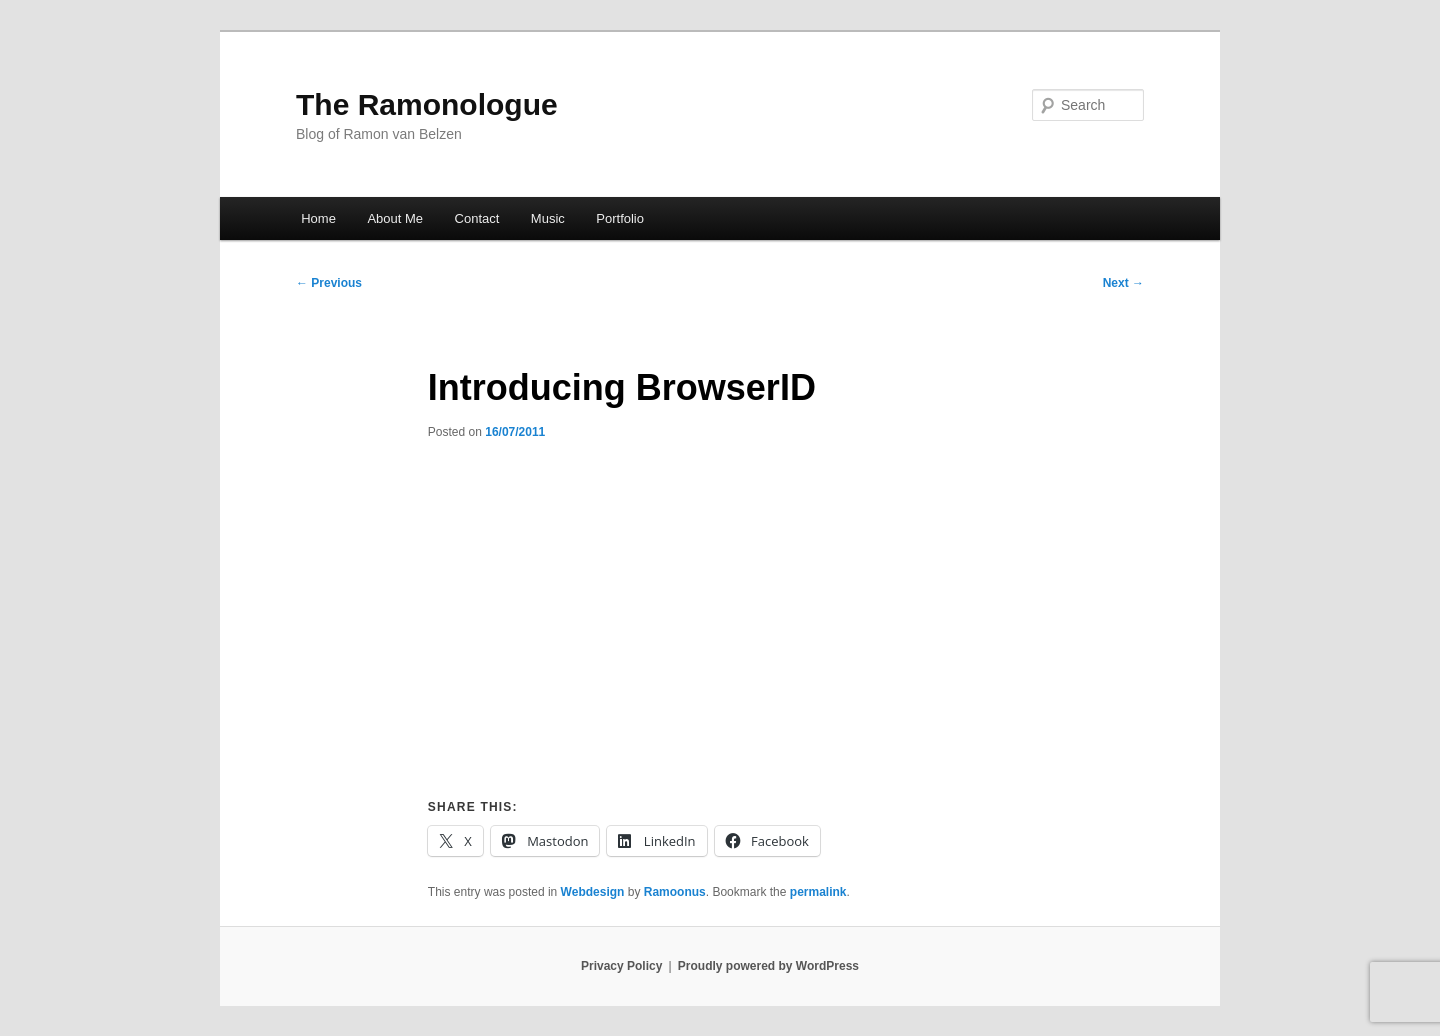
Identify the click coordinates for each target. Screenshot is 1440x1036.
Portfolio (620, 218)
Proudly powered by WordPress (768, 966)
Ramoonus (675, 892)
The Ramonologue (427, 104)
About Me (395, 218)
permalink (818, 892)
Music (548, 218)
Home (318, 218)
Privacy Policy (621, 966)
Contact (477, 218)
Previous (329, 283)
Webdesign (593, 892)
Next (1123, 283)
